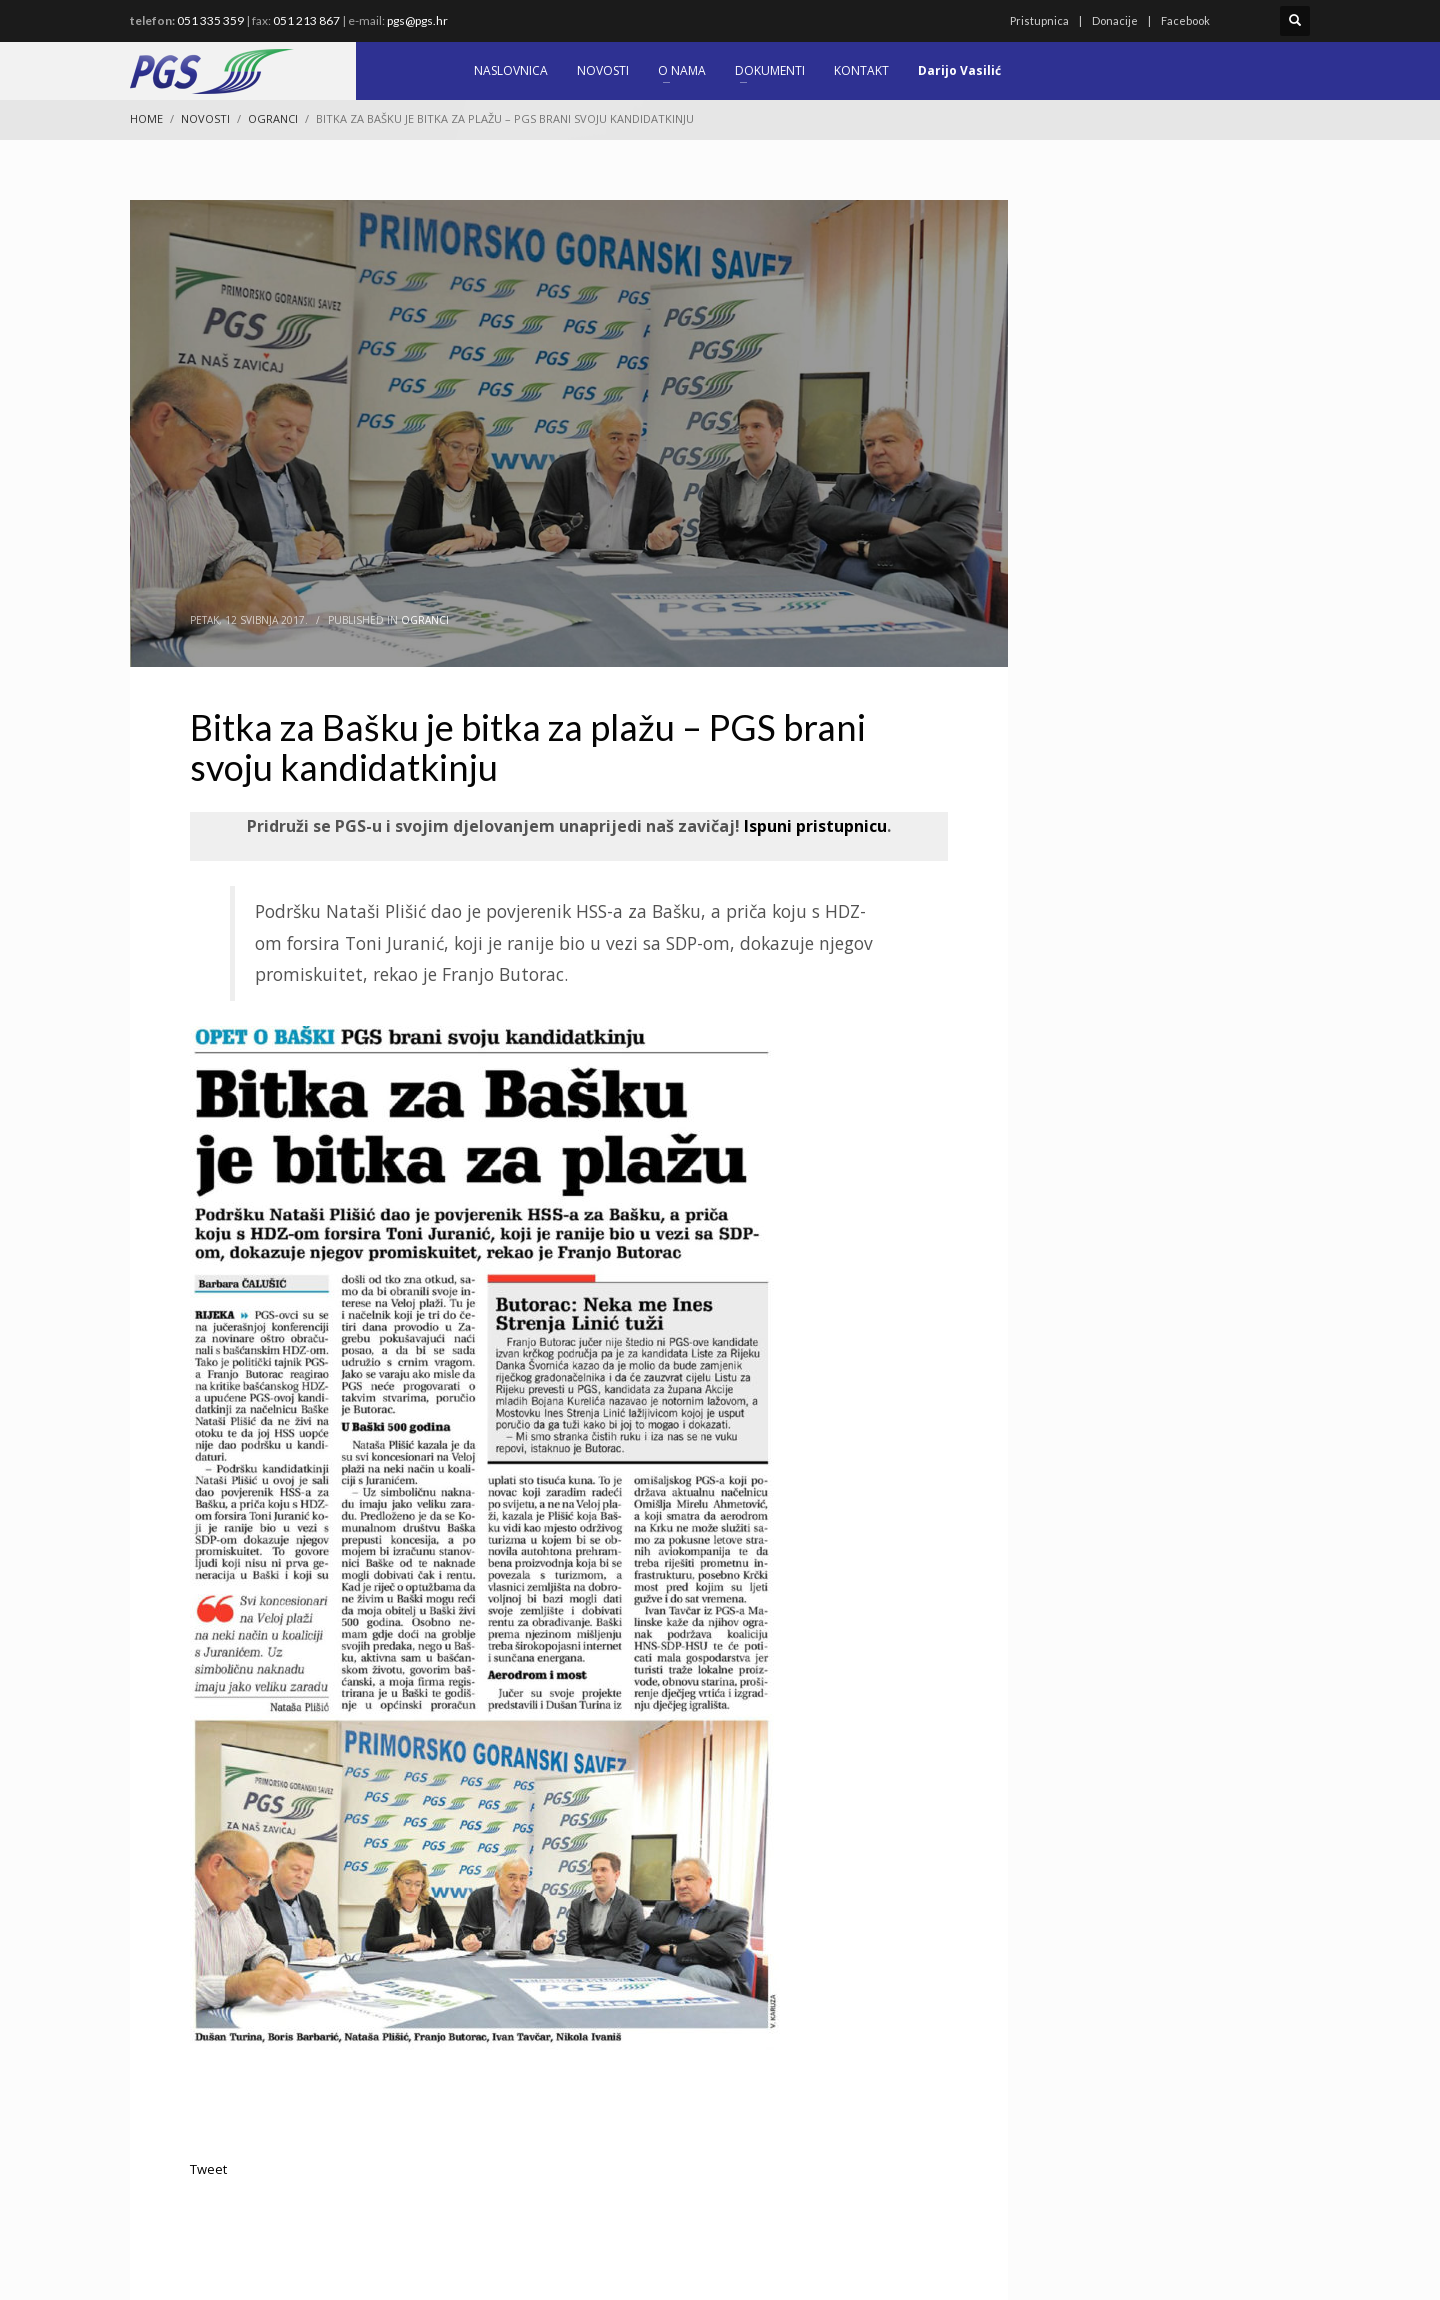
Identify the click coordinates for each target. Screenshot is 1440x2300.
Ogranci (425, 620)
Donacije (1115, 20)
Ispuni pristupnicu (813, 826)
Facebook (1185, 20)
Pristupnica (1039, 20)
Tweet (208, 2169)
